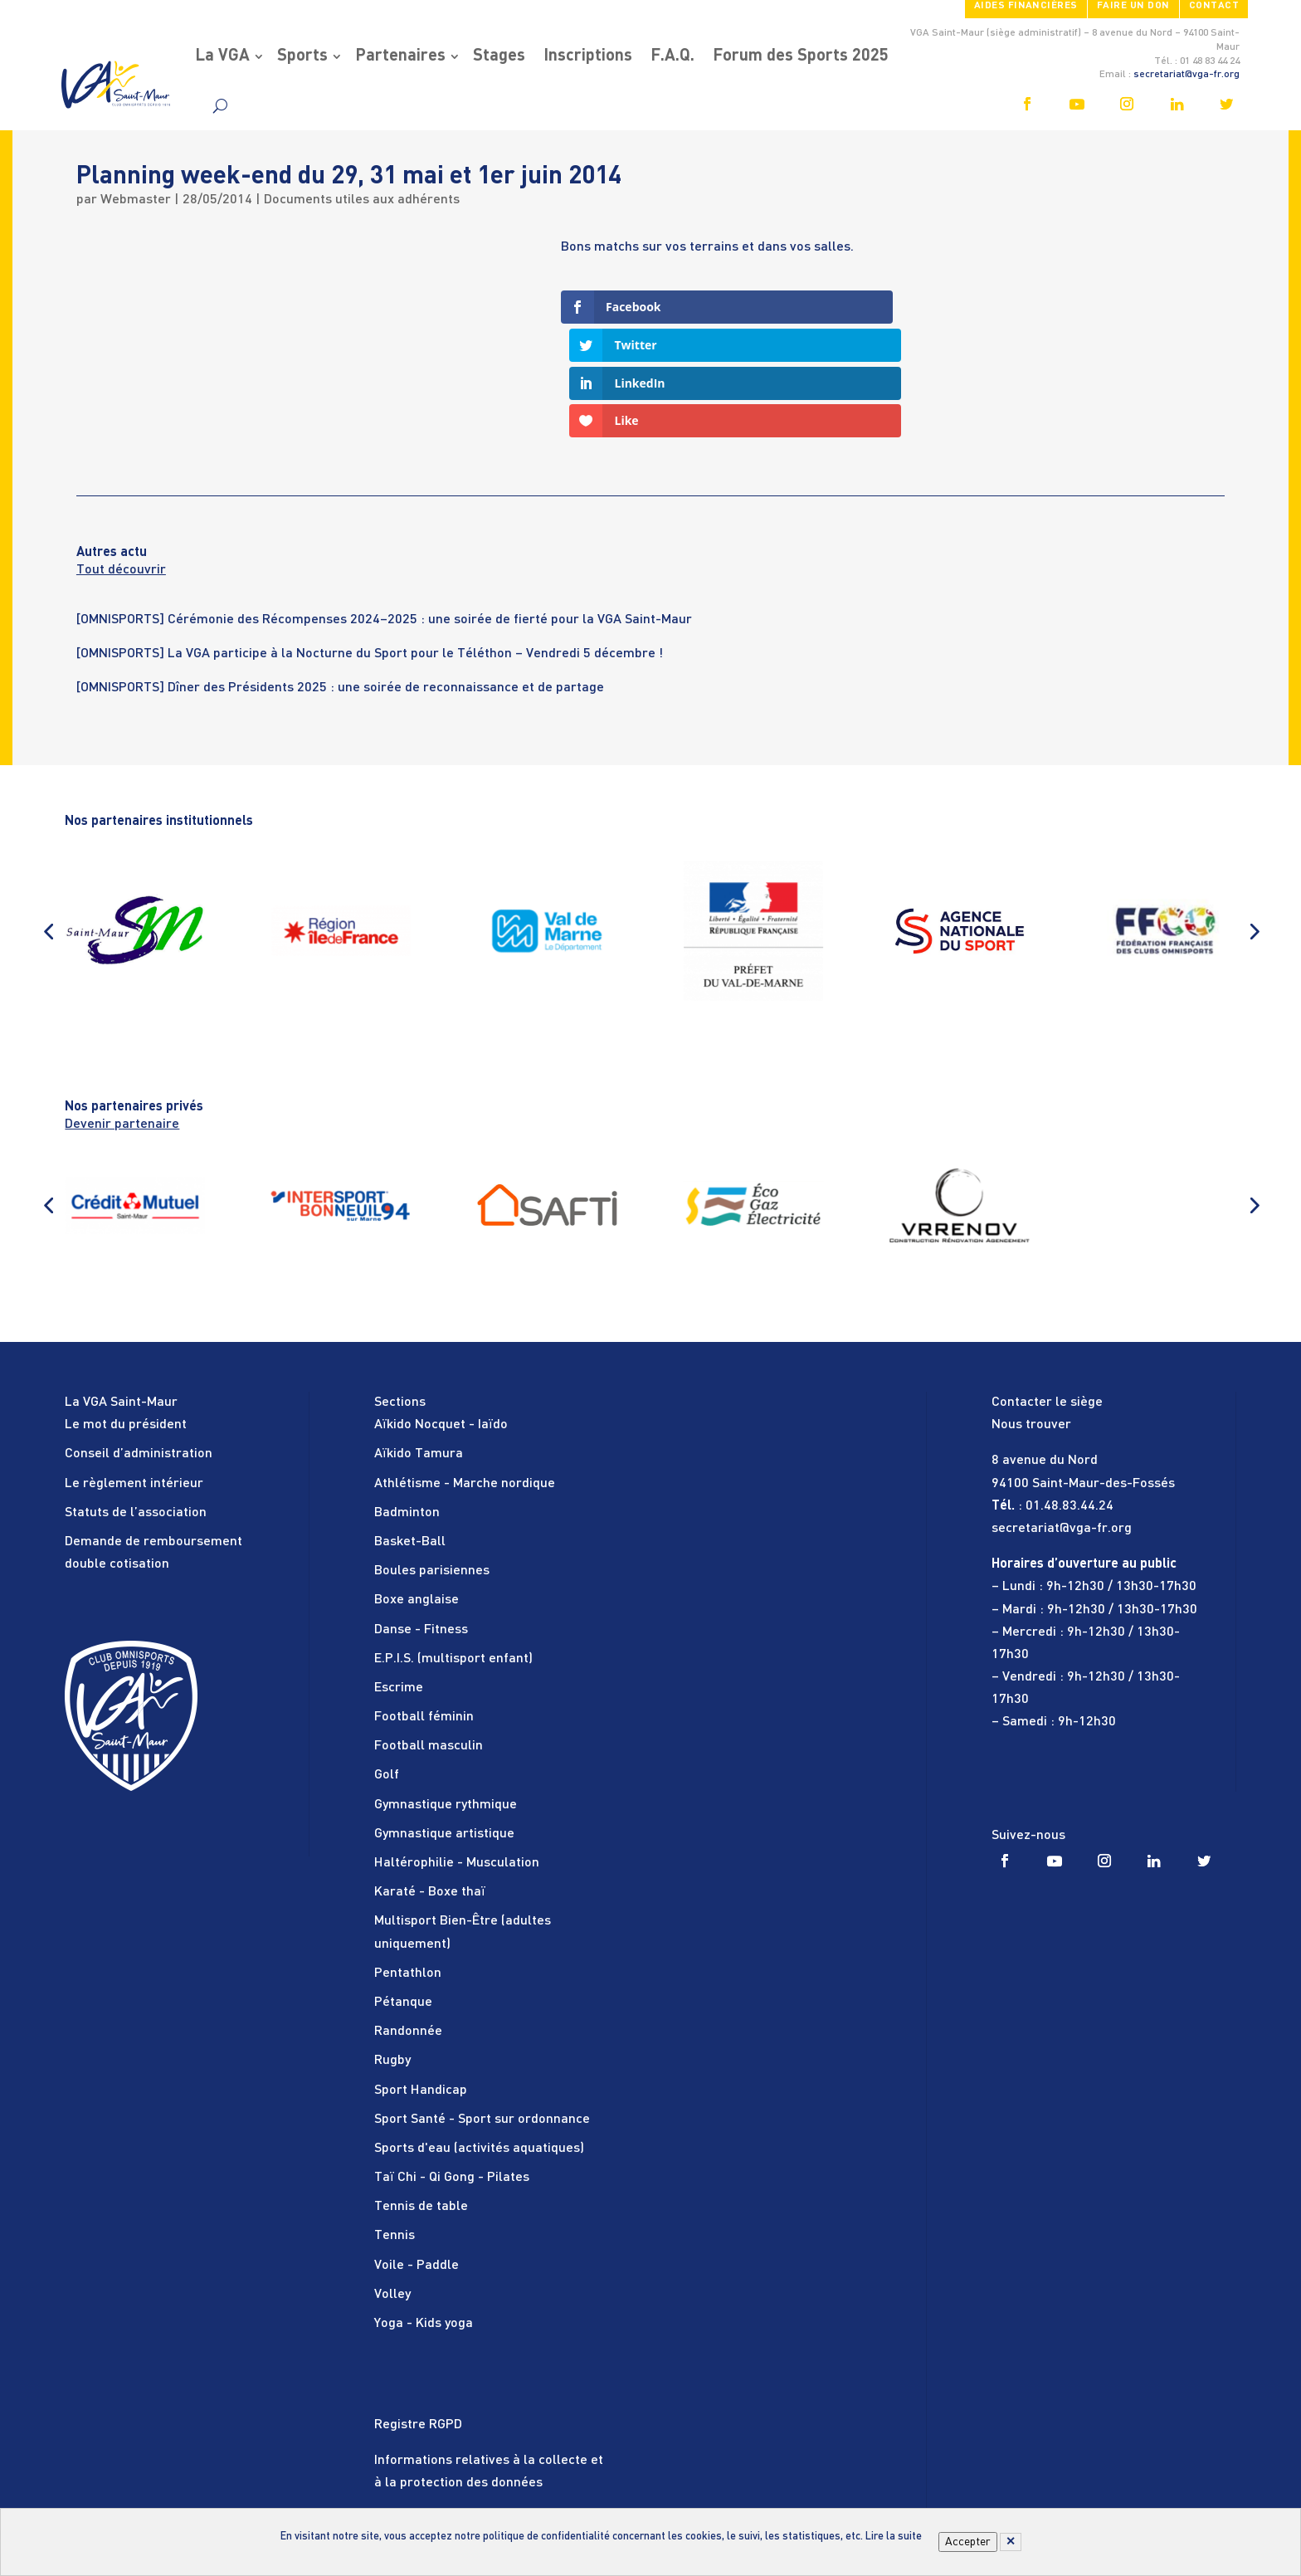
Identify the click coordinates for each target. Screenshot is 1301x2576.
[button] (48, 817)
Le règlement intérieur (134, 1370)
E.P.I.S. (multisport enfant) (453, 1545)
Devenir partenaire (122, 1010)
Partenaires (400, 56)
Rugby (392, 1947)
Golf (386, 1662)
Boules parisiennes (432, 1458)
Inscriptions (587, 56)
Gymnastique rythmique (445, 1691)
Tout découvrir (121, 457)
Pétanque (403, 1888)
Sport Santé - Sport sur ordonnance (482, 2006)
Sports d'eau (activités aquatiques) (479, 2035)
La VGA (222, 56)
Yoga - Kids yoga (423, 2210)
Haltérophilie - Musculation (456, 1749)
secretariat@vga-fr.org (1186, 75)
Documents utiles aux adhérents (362, 200)
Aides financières (1026, 6)
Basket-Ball (410, 1428)
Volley (392, 2181)
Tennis (394, 2123)
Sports (302, 56)
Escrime (398, 1574)
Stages (499, 56)
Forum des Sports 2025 (801, 56)
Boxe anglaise (416, 1487)
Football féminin (424, 1604)
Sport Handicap (420, 1976)
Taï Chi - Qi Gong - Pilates (451, 2064)
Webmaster (135, 200)
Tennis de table (421, 2093)
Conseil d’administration (138, 1341)
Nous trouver (1031, 1312)
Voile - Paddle (416, 2152)
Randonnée (408, 1918)
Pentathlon (407, 1859)
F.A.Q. (672, 56)
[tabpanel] (650, 517)
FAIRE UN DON (1133, 6)
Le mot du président (126, 1312)
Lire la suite (893, 2536)
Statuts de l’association (136, 1399)
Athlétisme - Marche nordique (464, 1370)
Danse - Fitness (421, 1516)
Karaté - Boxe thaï (429, 1779)
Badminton (407, 1399)
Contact (1214, 6)
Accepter (968, 2542)
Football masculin (428, 1633)
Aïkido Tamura (418, 1341)
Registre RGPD (418, 2311)
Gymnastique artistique (444, 1720)
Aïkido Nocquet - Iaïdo (441, 1312)
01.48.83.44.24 (1069, 1392)
